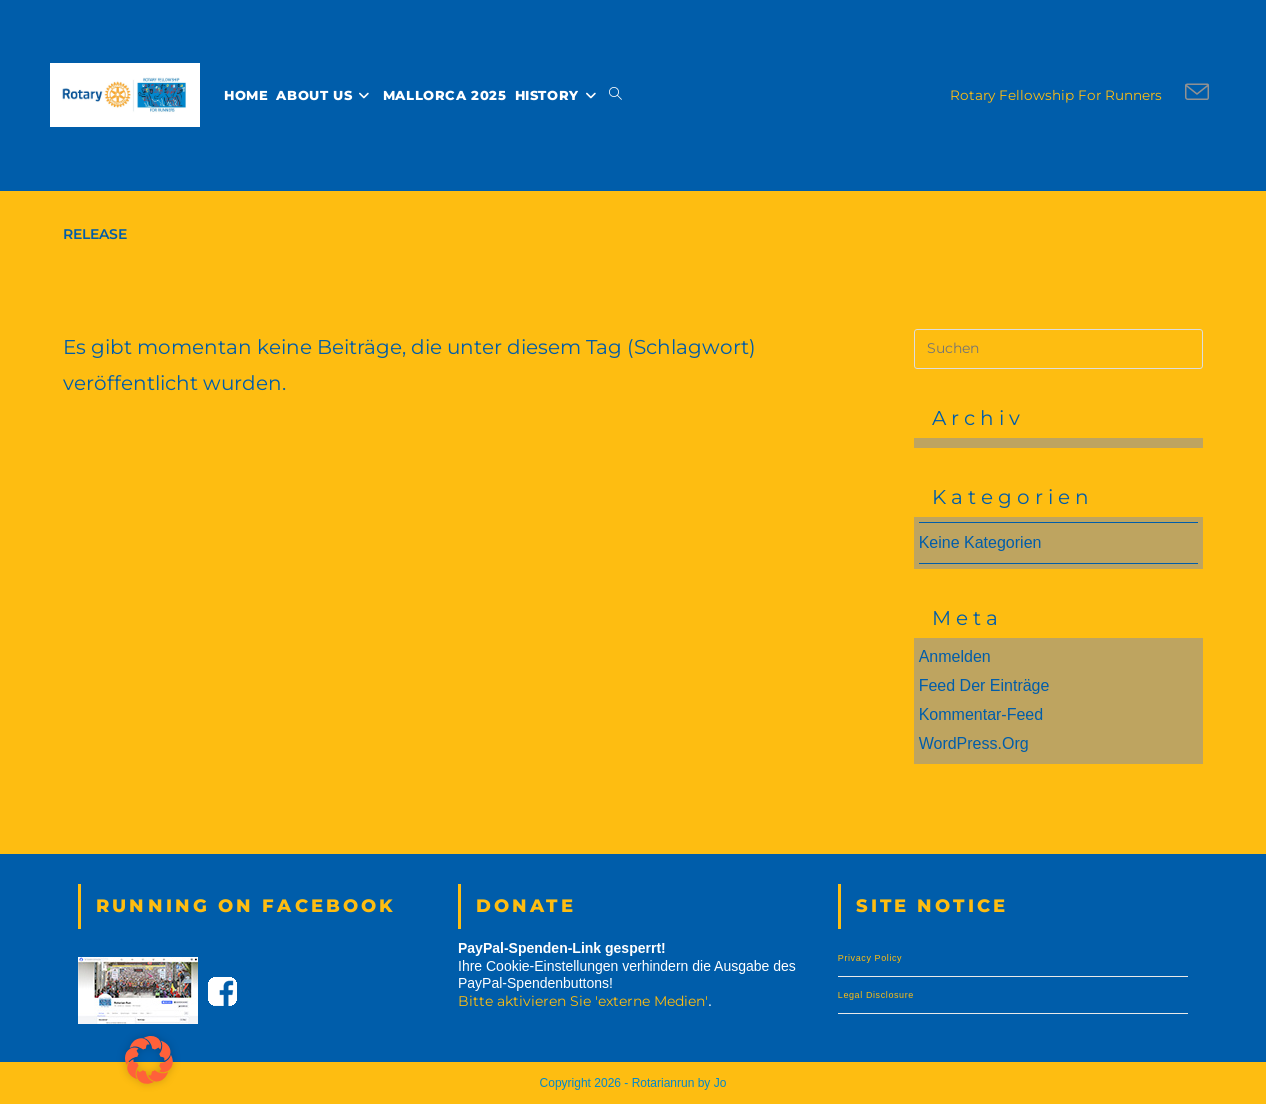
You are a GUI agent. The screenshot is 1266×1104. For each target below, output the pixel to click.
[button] (149, 1060)
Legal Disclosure (876, 995)
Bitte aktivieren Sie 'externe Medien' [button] (583, 1000)
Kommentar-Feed (981, 714)
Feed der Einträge (984, 685)
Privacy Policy (870, 958)
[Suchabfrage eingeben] (1058, 349)
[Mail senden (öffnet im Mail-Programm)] (1197, 93)
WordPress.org (974, 743)
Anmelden (955, 656)
